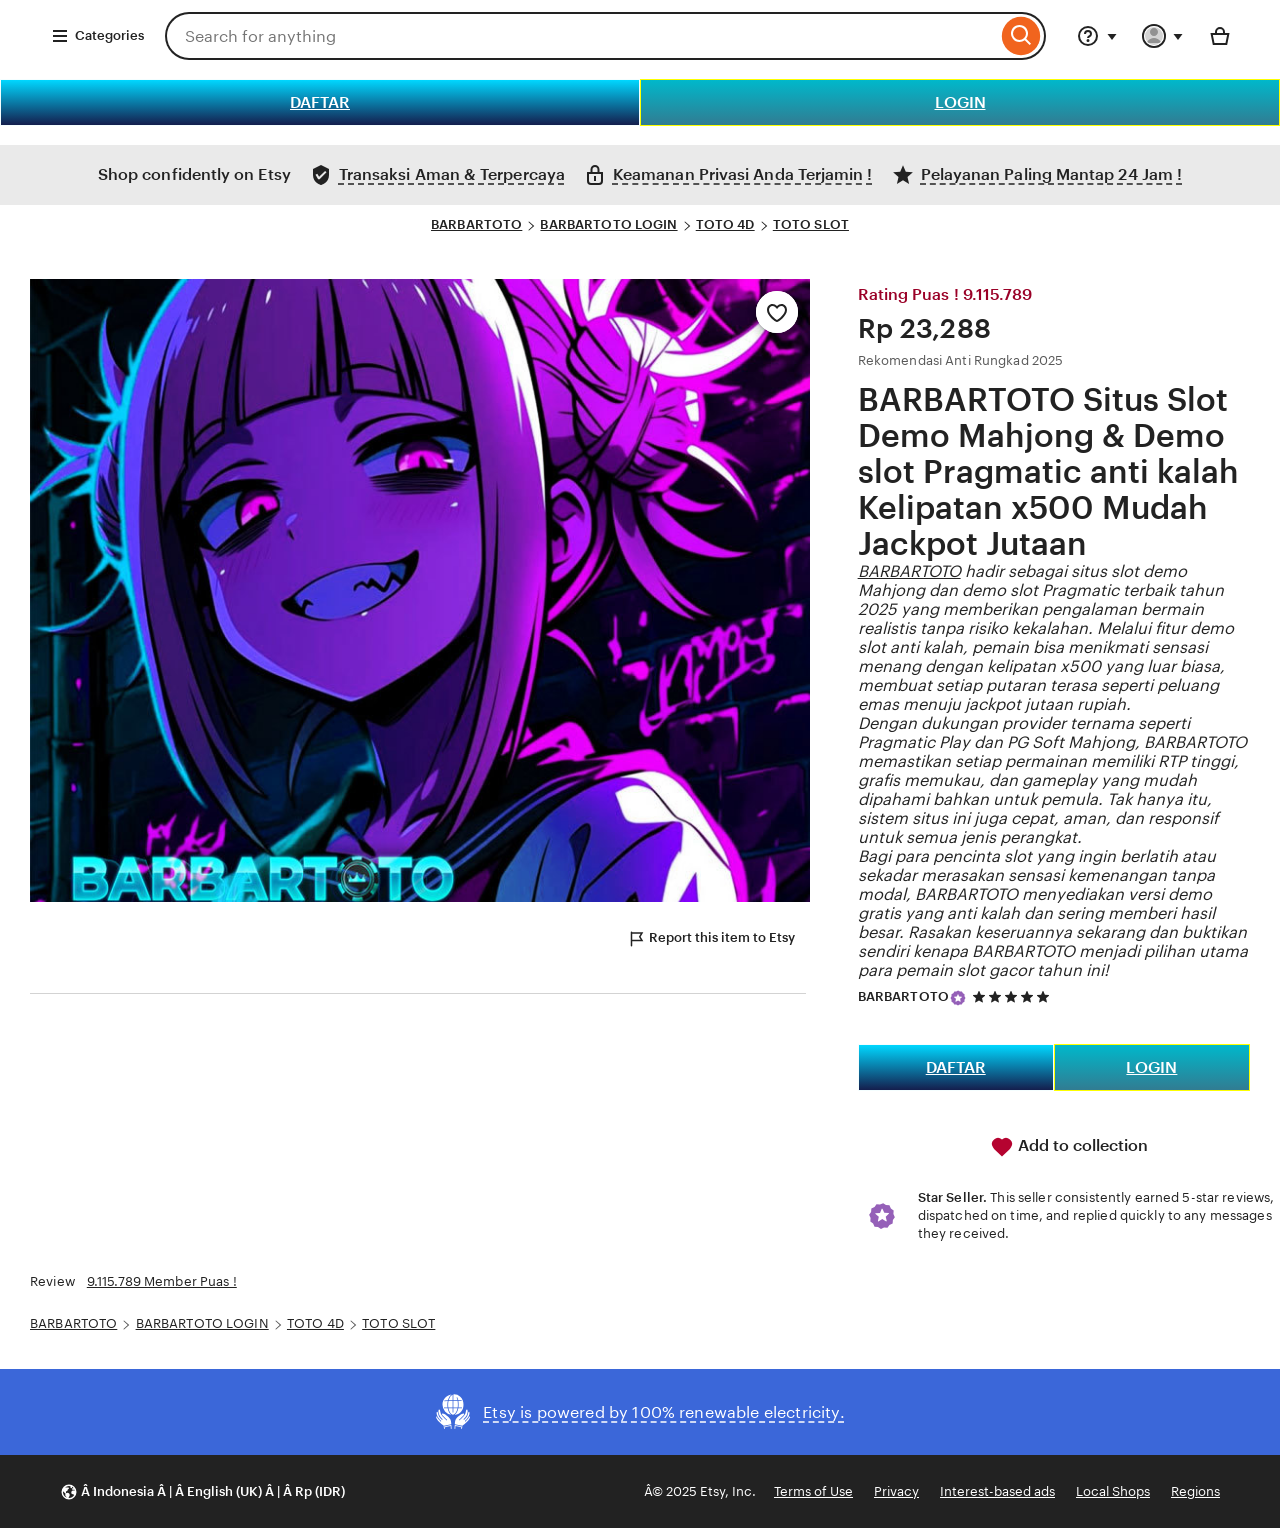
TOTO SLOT (811, 224)
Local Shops (1113, 1491)
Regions (1195, 1491)
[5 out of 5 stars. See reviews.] (1014, 996)
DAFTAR (320, 102)
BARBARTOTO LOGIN (608, 224)
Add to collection (1069, 1147)
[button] (202, 1491)
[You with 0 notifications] (1163, 36)
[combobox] (581, 36)
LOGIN (960, 102)
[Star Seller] (958, 998)
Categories (97, 36)
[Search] (1021, 36)
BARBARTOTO (476, 224)
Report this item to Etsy (711, 939)
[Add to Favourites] (777, 312)
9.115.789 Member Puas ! (162, 1281)
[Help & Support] (1097, 36)
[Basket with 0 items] (1220, 36)
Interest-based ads (997, 1491)
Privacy (896, 1491)
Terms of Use (813, 1491)
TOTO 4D (725, 224)
